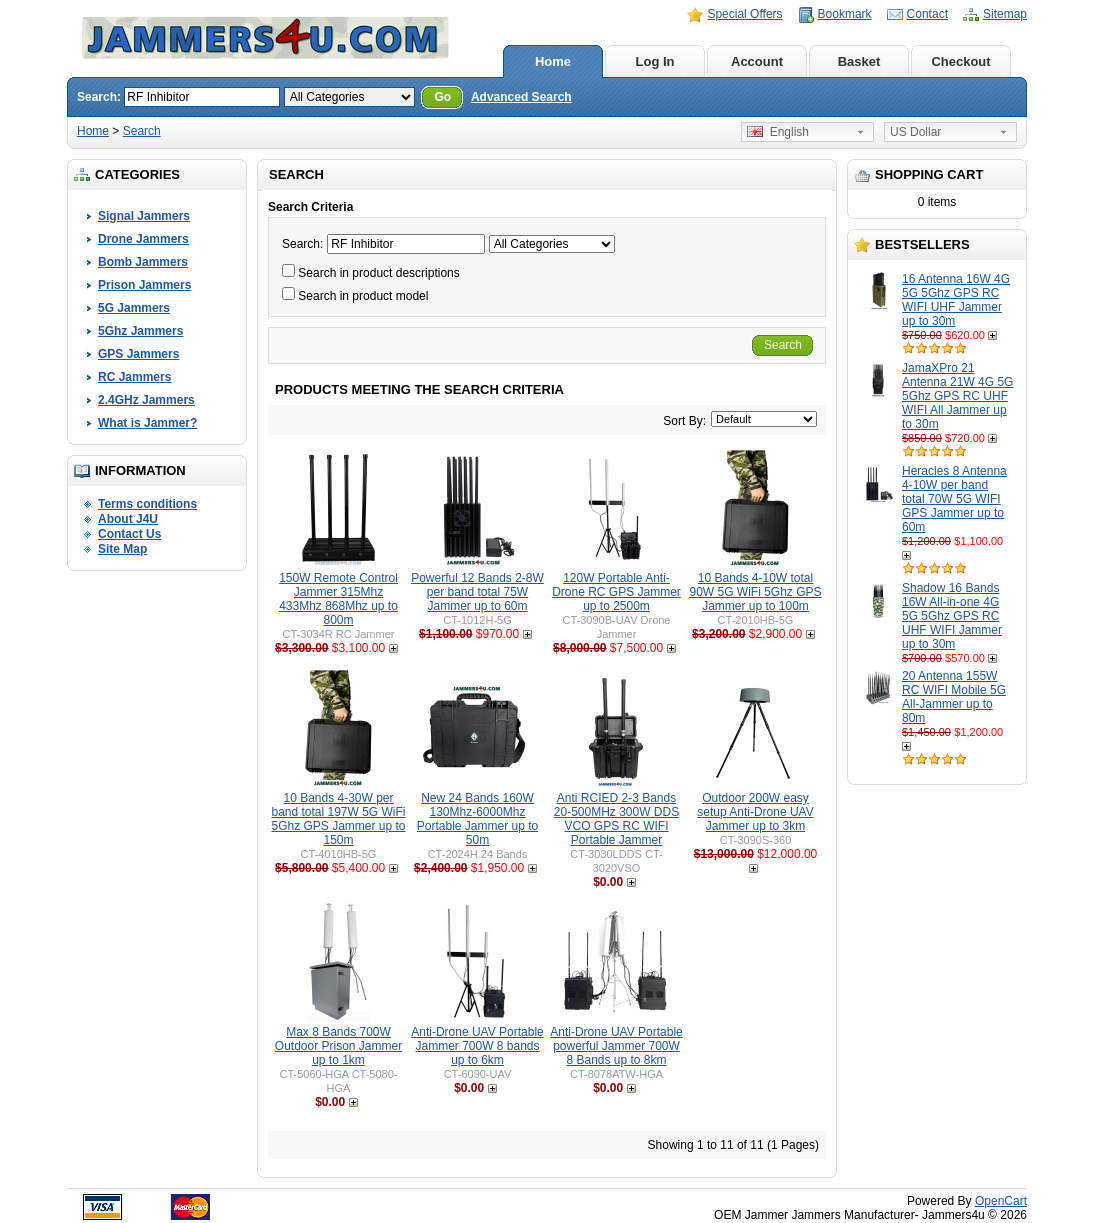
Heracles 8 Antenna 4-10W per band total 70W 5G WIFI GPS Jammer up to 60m (954, 499)
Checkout (960, 61)
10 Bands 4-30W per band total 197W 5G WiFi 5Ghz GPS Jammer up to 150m (338, 819)
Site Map (122, 549)
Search (142, 131)
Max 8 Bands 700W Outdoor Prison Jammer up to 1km (338, 1046)
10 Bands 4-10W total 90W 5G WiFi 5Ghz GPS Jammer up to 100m (755, 592)
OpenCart (1001, 1201)
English (778, 132)
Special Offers (744, 14)
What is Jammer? (147, 423)
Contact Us (129, 534)
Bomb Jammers (143, 262)
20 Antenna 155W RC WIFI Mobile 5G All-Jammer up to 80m (954, 697)
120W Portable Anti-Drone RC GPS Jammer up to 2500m (616, 592)
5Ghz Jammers (140, 331)
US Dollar (915, 132)
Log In (655, 61)
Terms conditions (147, 504)
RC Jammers (134, 377)
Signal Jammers (144, 216)
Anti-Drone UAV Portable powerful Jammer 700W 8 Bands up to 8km (616, 1046)
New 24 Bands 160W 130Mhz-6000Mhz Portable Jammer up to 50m (477, 819)
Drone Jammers (143, 239)
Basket (859, 61)
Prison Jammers (144, 285)
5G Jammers (134, 308)
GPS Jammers (138, 354)
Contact (927, 14)
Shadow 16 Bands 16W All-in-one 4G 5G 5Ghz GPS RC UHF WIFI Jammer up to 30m (952, 616)
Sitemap (1005, 14)
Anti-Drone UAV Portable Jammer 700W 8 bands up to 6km (477, 1046)
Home (553, 61)
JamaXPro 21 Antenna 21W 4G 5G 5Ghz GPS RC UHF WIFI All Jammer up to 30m (957, 396)
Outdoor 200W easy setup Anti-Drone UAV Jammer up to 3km (755, 812)
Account (757, 61)
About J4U (128, 519)
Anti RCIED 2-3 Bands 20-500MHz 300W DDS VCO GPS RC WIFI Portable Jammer (616, 819)
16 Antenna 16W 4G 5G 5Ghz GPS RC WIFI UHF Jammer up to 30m (956, 300)
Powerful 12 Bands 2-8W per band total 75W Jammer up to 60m (477, 592)
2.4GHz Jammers (146, 400)
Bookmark (845, 14)
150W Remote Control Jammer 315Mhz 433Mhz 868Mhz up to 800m (338, 599)
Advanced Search (521, 97)
